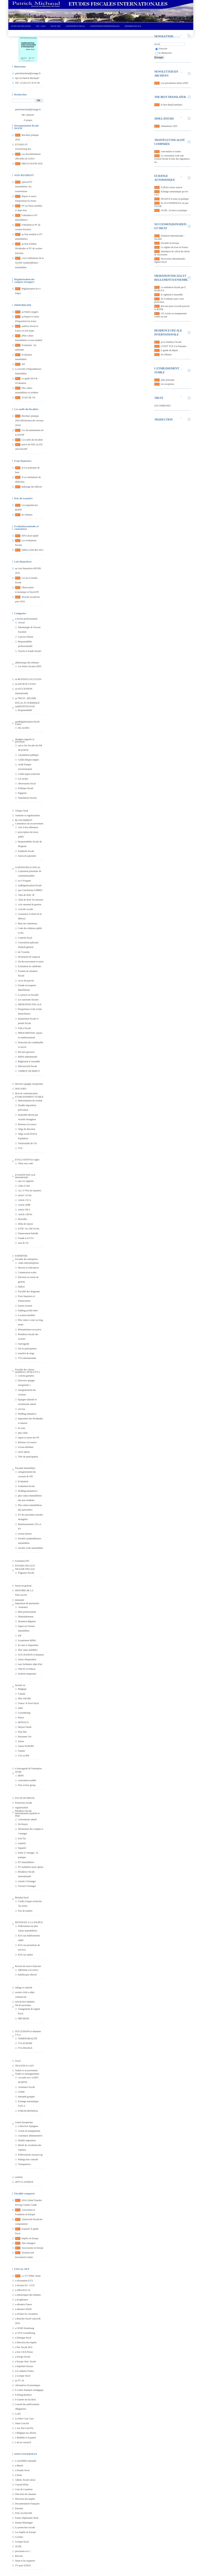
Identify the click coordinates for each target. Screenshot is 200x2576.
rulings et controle (23, 1987)
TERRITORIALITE (27, 2038)
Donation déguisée (27, 1621)
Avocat (21, 622)
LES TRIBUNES (162, 405)
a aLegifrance (21, 2299)
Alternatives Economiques (27, 2385)
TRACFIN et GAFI (24, 2065)
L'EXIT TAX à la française (173, 346)
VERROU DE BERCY (29, 1071)
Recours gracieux (26, 1052)
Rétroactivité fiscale (27, 1066)
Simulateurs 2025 (169, 126)
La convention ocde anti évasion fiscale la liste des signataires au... (172, 158)
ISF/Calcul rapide (30, 535)
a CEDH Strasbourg (24, 2328)
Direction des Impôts (25, 2498)
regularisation (21, 1807)
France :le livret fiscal (28, 1703)
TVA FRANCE (25, 2048)
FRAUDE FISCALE (25, 1569)
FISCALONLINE (23, 2513)
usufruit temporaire (27, 1673)
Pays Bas (22, 1731)
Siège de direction (26, 1129)
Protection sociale (23, 1802)
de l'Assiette (24, 952)
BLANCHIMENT (23, 820)
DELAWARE (24, 1698)
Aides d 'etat (24, 1185)
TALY (18, 2061)
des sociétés (23, 727)
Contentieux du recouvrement (29, 823)
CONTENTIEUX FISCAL (28, 867)
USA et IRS (23, 1755)
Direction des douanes (25, 2494)
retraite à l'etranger (27, 1881)
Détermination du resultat (30, 1100)
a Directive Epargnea (28, 2126)
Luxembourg (24, 1712)
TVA (20, 1148)
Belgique (22, 1689)
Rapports (22, 793)
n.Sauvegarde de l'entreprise (28, 1768)
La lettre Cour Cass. (24, 2418)
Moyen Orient (24, 1727)
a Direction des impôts (25, 2342)
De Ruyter (23, 1824)
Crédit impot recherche (29, 774)
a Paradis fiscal (22, 2470)
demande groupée (26, 2096)
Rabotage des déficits (32, 486)
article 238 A (24, 1209)
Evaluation (23, 1481)
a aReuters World (23, 2309)
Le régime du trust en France (174, 247)
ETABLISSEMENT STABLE (29, 1096)
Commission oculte (27, 1272)
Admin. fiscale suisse (25, 2479)
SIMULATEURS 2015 (32, 550)
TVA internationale (27, 1358)
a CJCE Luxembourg (25, 2333)
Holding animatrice (27, 1413)
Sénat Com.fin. (22, 2423)
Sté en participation (27, 1348)
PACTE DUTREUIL (25, 1798)
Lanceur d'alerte (25, 636)
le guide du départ (169, 350)
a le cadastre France (24, 2371)
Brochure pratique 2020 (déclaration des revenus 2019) (29, 421)
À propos (28, 120)
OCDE (18, 1771)
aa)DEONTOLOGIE (25, 706)
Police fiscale (24, 1028)
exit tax (21, 1409)
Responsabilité (25, 710)
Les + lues (41, 26)
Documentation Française (27, 2503)
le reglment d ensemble (172, 294)
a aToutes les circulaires (26, 2314)
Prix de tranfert (25, 1910)
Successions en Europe (32, 2247)
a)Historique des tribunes (27, 662)
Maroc (21, 1717)
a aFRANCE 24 (22, 2290)
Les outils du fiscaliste (32, 439)
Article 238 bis (25, 1214)
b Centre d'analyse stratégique (29, 2390)
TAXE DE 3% (28, 397)
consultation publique (28, 755)
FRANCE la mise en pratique (175, 198)
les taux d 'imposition (28, 1645)
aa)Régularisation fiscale (30, 885)
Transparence (24, 2164)
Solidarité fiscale (26, 851)
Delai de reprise (25, 1223)
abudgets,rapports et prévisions (24, 740)
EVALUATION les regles (27, 1159)
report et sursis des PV (28, 1437)
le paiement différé (27, 1640)
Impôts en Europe (30, 2238)
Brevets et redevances (28, 1267)
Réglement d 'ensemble (29, 1061)
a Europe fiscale (22, 2356)
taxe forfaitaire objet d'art (30, 1664)
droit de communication (26, 1093)
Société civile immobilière (30, 1548)
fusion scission (25, 1305)
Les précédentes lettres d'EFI (174, 83)
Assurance (23, 1607)
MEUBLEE (23, 2018)
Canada (21, 1693)
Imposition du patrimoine (27, 1603)
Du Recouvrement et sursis (31, 961)
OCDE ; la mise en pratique (174, 210)
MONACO (23, 1722)
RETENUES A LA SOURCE (29, 1922)
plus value (23, 1432)
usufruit (18, 2177)
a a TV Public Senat (31, 2275)
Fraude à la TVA (26, 1238)
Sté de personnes (23, 2005)
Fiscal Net (56, 26)
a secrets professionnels (26, 618)
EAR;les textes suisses (171, 187)
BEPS (21, 1775)
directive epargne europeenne (29, 1084)
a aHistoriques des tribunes (28, 2294)
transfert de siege (26, 1353)
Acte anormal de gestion (29, 904)
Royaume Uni (24, 1736)
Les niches (23, 778)
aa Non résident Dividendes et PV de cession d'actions (28, 248)
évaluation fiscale (26, 1486)
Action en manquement (29, 2131)
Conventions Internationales (105, 26)
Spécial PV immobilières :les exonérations (23, 187)
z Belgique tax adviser (25, 2432)
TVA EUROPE (25, 2043)
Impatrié (22, 1848)
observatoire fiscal (26, 783)
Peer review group (26, 1785)
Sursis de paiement (27, 856)
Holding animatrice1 (28, 1491)
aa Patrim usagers (30, 311)
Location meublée (26, 1315)
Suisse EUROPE (26, 1746)
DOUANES (20, 1088)
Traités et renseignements (27, 2073)
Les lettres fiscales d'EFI (29, 666)
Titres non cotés (25, 1163)
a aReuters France (23, 2304)
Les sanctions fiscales (28, 999)
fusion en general (23, 1585)
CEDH (21, 2091)
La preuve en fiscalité (28, 994)
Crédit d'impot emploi (28, 759)
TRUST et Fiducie (26, 1669)
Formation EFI (22, 1561)
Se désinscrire (163, 53)
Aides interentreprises (28, 1263)
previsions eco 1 (22, 2551)
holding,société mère (28, 1310)
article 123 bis (24, 1195)
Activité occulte (25, 909)
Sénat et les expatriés (25, 2560)
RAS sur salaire (25, 1954)
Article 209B (24, 1204)
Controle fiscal (25, 937)
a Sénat (18, 2475)
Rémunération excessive (29, 1329)
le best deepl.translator (171, 104)
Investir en (20, 1685)
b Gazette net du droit (25, 2399)
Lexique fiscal (22, 2541)
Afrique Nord (21, 810)
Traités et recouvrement (26, 2070)
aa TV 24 (19, 2380)
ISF (23, 364)
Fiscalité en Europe (170, 243)
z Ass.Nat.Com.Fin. (24, 2428)
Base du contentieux (27, 923)
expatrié (22, 1843)
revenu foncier (25, 1533)
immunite (19, 1600)
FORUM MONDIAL (28, 2110)
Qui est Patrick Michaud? (27, 78)
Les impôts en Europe (25, 2532)
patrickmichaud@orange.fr (28, 73)
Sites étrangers (28, 2243)
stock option (24, 1451)
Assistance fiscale (26, 2087)
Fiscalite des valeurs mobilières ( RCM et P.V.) (27, 1370)
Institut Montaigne (24, 2522)
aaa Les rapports (26, 1181)
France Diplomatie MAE (27, 2518)
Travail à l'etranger (27, 1886)
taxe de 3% (23, 1243)
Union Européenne (24, 2122)
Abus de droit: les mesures (30, 899)
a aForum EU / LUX (25, 2285)
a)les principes (168, 379)
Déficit (21, 1286)
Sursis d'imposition (27, 1659)
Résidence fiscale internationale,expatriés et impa (27, 1813)
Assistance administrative (30, 2135)
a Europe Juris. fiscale (25, 2361)
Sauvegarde (23, 1343)
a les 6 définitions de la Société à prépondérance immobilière (29, 263)
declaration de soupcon (29, 956)
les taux (21, 1428)
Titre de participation (28, 1456)
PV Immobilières (26, 1862)
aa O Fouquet (24, 880)
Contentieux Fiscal (75, 26)
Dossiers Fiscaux (133, 26)
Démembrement (25, 1616)
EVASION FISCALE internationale (25, 1176)
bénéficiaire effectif (27, 1974)
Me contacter (28, 114)
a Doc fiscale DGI (23, 2347)
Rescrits (19, 2556)
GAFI (18, 2413)
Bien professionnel (27, 1611)
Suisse (21, 1741)
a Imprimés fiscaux (24, 2366)
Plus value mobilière (28, 1650)
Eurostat (19, 2508)
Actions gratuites (26, 1375)
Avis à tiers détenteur (28, 827)
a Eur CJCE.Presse (24, 2352)
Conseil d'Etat (21, 2484)
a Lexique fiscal (22, 2375)
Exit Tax (22, 1838)
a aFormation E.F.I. (24, 2280)
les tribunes (27, 514)
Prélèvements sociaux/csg (30, 2154)
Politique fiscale (25, 788)
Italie (20, 1708)
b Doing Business (23, 2394)
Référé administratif (27, 1056)
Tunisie (21, 1750)
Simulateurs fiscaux (27, 797)
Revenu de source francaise (28, 1966)
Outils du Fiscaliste (21, 26)
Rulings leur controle (28, 2159)
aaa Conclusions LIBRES (30, 890)
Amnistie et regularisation (27, 815)
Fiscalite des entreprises (26, 1259)
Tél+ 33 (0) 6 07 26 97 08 (27, 82)
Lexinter (19, 2537)
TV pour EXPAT (23, 2565)
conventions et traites (171, 151)
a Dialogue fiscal (23, 2337)
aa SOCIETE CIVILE (25, 684)
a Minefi (19, 2465)
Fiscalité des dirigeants (29, 1291)
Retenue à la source (27, 1124)
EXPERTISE (21, 1255)
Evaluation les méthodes (29, 966)
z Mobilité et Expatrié (25, 2437)
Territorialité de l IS (27, 1143)
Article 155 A (24, 1200)
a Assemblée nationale (25, 2460)
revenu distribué (25, 1447)
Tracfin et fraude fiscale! (30, 651)
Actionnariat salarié (27, 1819)
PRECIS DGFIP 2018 (32, 163)
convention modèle (27, 1780)
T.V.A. (18, 2034)
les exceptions (167, 384)
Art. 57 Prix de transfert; (29, 1190)
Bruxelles (22, 1219)
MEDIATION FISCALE (29, 1004)
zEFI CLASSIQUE (24, 2181)
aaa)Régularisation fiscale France (27, 722)
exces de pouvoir (26, 980)
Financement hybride (28, 1233)
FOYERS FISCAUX (25, 1565)
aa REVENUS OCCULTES (28, 679)
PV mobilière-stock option (30, 1867)
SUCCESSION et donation (31, 1654)
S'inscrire (161, 48)
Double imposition (27, 2140)
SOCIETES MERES (25, 2001)
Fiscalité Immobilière (25, 1468)
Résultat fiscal (22, 1897)
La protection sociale (25, 2527)
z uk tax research (23, 2442)
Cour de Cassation (23, 2489)
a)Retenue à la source (28, 1970)
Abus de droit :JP (26, 895)
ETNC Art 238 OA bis (28, 1228)
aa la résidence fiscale (171, 342)
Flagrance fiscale (26, 1572)
